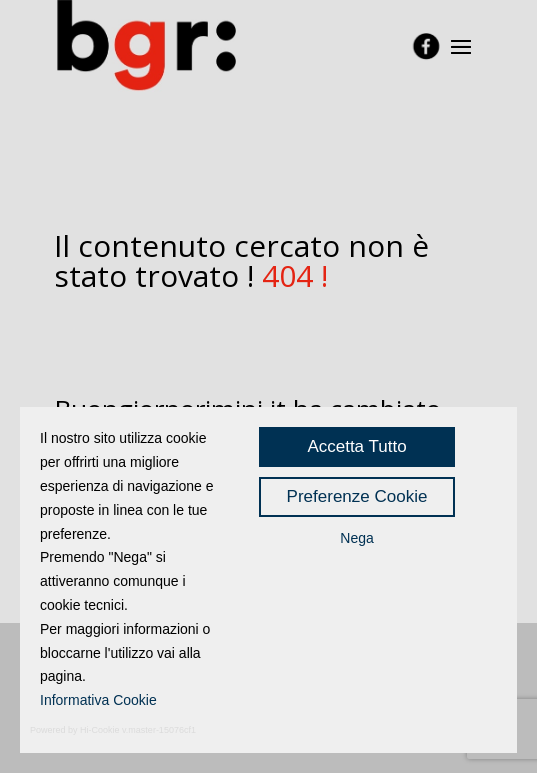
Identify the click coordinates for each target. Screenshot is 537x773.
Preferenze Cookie (357, 496)
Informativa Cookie (98, 700)
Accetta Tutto (356, 446)
